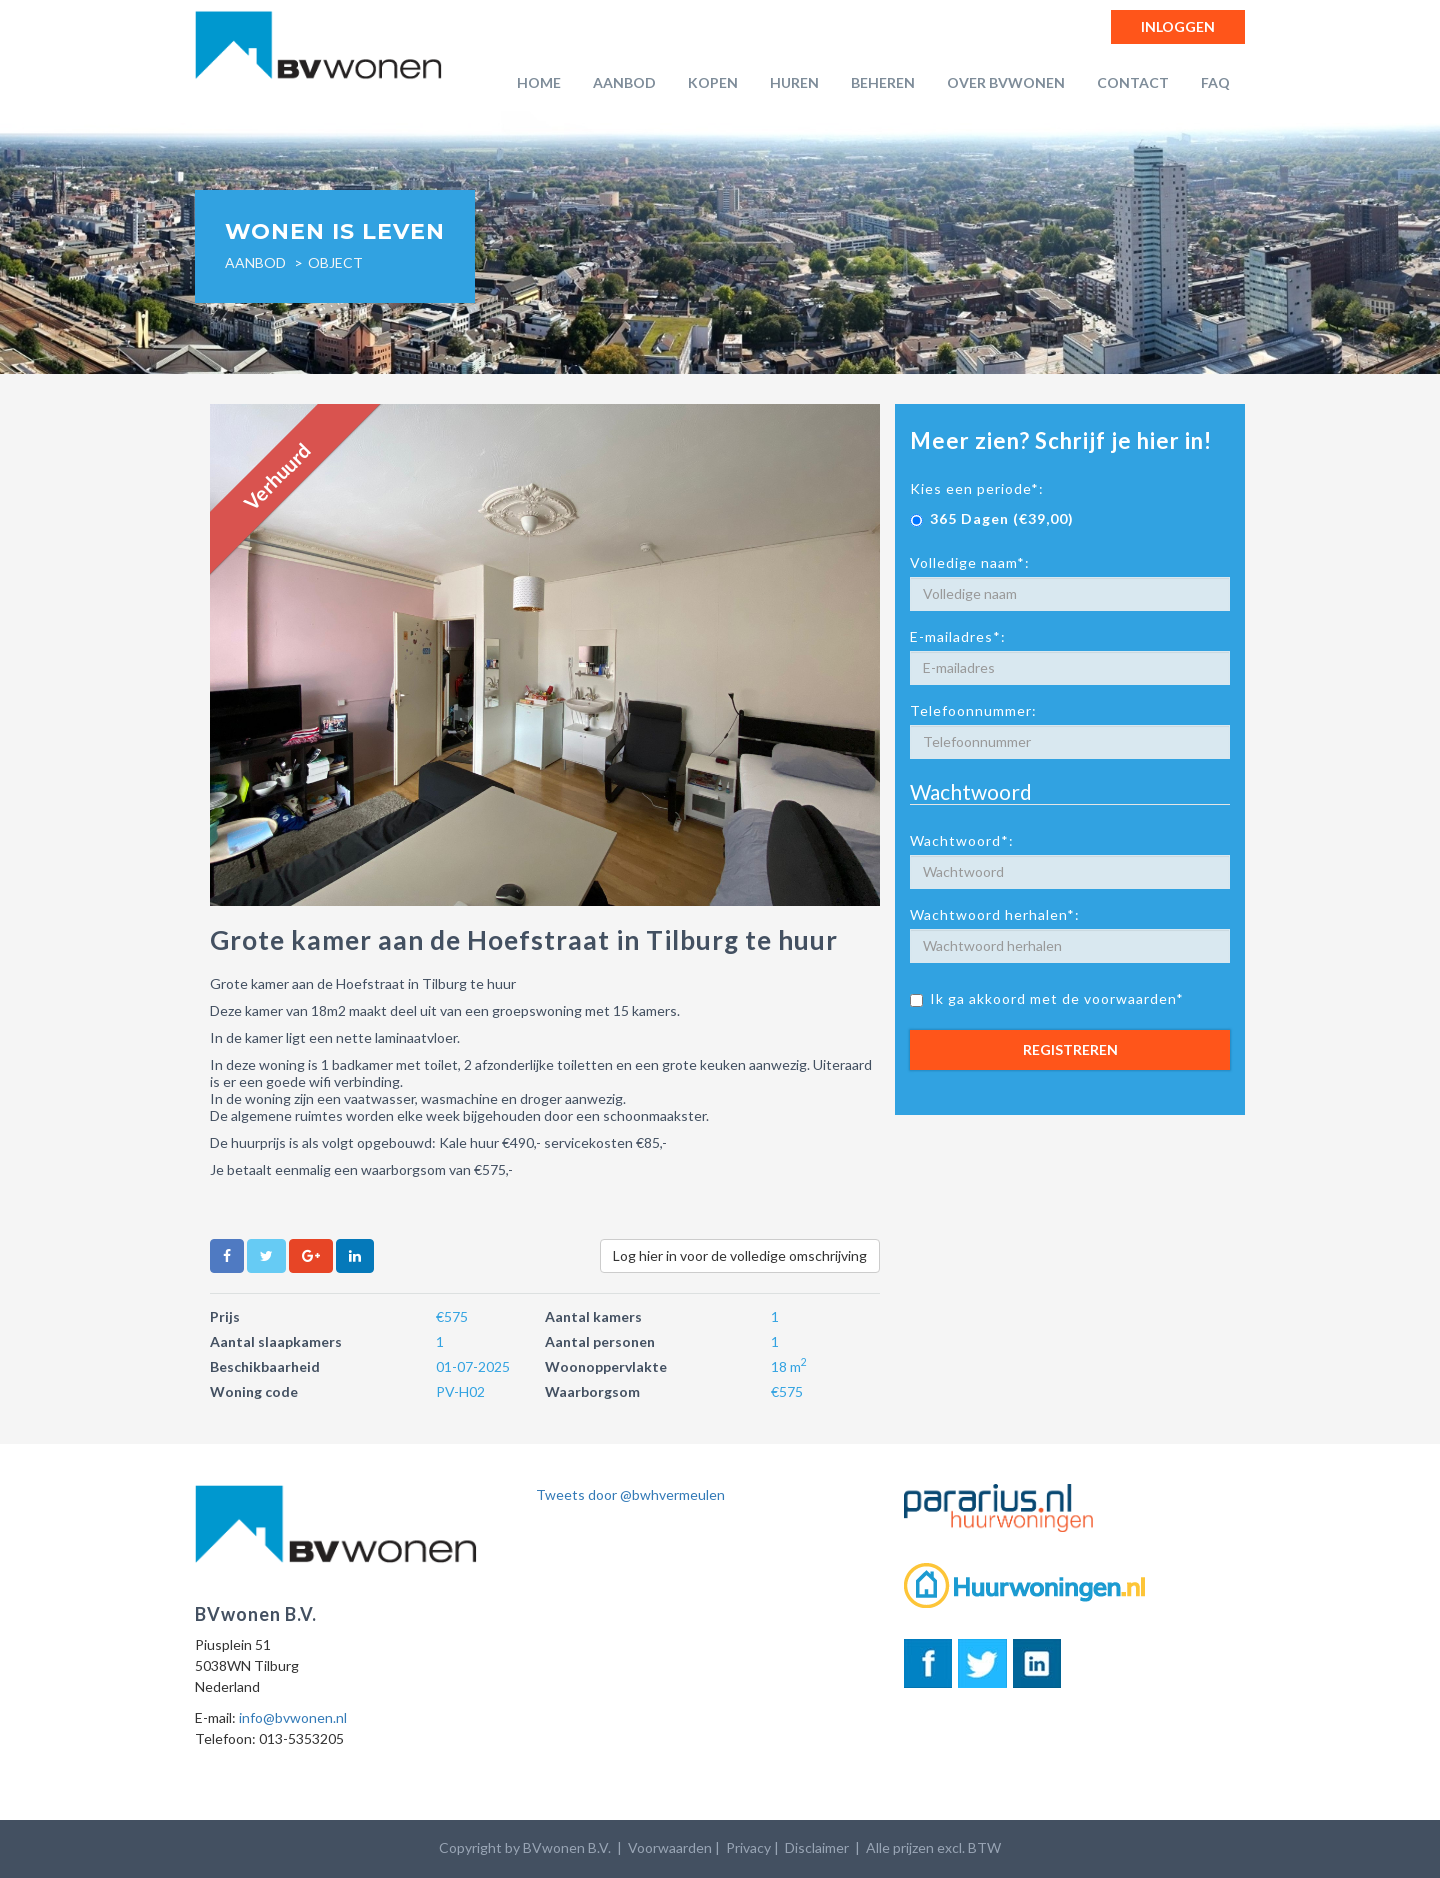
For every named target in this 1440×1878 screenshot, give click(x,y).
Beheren (883, 82)
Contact (1133, 82)
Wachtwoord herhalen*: (995, 914)
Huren (794, 82)
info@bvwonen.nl (293, 1717)
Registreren (1070, 1049)
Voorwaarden (670, 1847)
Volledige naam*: (970, 562)
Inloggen (1178, 26)
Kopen (713, 82)
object (335, 262)
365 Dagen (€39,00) (992, 518)
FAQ (1215, 82)
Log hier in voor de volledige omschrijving (740, 1255)
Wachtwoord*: (962, 840)
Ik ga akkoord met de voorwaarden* (1047, 998)
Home (539, 82)
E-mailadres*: (958, 636)
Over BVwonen (1006, 82)
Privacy (748, 1847)
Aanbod (624, 82)
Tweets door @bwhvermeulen (630, 1494)
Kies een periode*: (977, 488)
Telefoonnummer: (973, 710)
